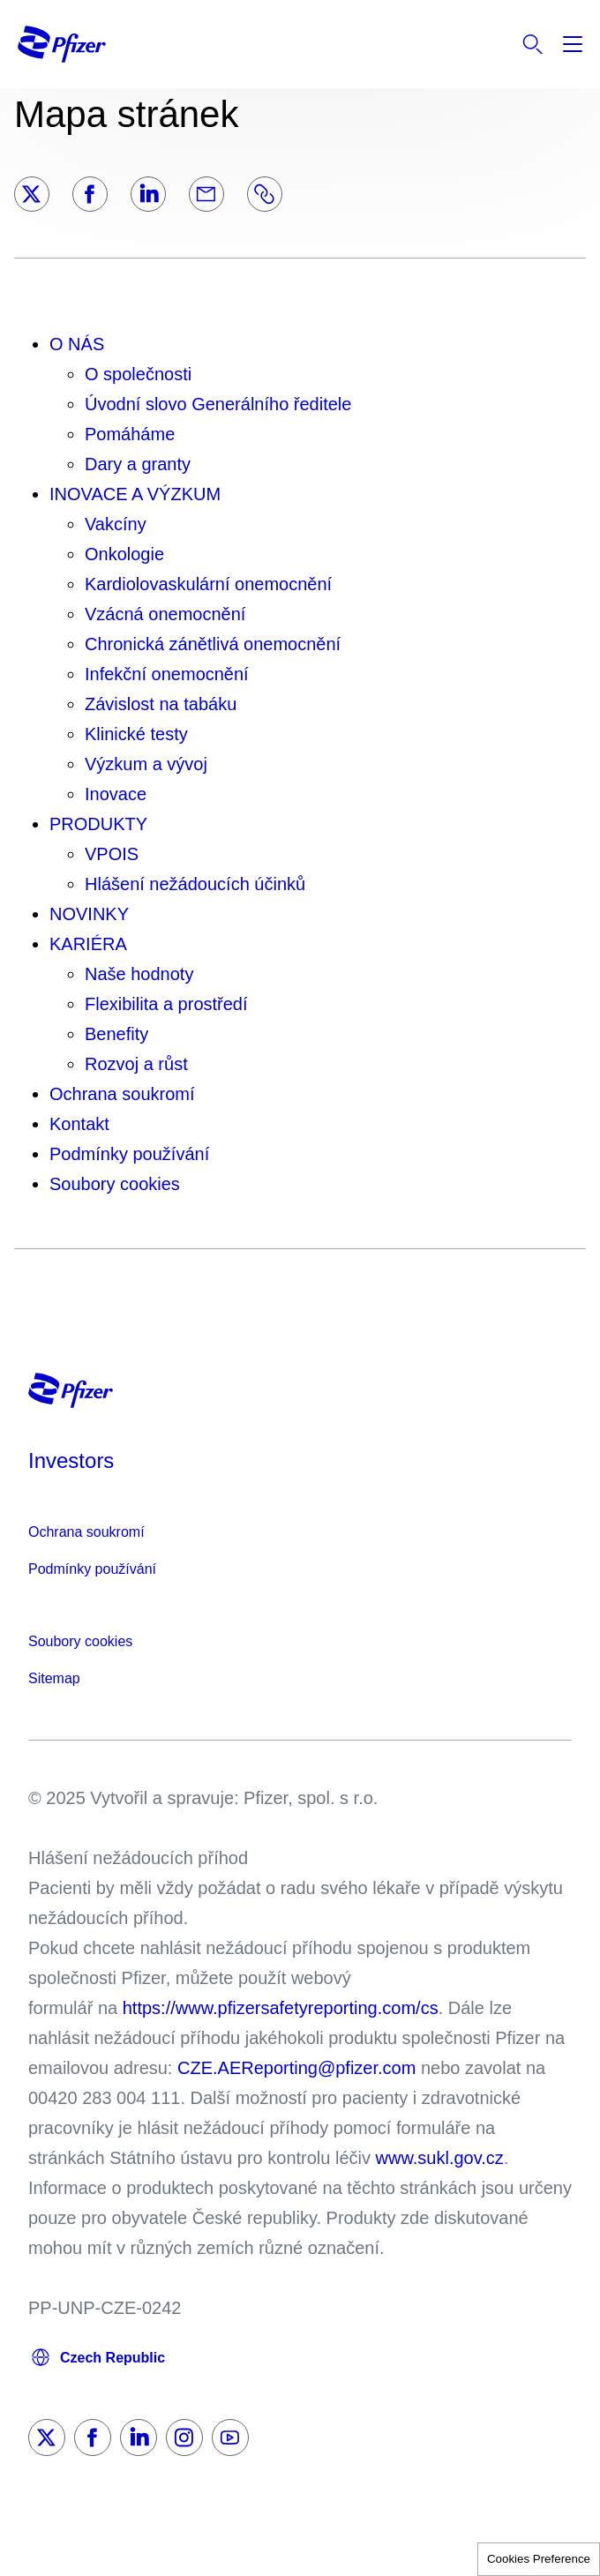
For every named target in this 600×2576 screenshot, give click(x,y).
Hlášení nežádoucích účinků (195, 884)
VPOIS (112, 854)
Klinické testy (136, 734)
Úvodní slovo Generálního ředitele (218, 404)
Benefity (116, 1034)
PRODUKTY (98, 824)
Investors (71, 1460)
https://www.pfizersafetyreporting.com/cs (281, 2008)
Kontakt (79, 1124)
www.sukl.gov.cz (440, 2158)
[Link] (264, 194)
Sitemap (54, 1678)
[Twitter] (31, 194)
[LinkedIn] (148, 194)
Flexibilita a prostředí (166, 1004)
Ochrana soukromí (122, 1094)
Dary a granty (138, 464)
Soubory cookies (114, 1184)
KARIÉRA (88, 944)
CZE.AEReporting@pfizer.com (296, 2068)
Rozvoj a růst (136, 1064)
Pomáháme (130, 434)
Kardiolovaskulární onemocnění (208, 584)
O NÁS (76, 344)
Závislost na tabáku (160, 704)
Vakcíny (115, 524)
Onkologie (124, 554)
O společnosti (138, 374)
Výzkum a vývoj (146, 764)
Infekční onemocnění (167, 674)
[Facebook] (90, 194)
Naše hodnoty (139, 974)
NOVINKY (89, 914)
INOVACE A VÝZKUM (135, 494)
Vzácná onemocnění (165, 614)
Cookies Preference (538, 2558)
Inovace (115, 794)
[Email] (206, 194)
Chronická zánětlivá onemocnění (213, 644)
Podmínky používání (129, 1154)
